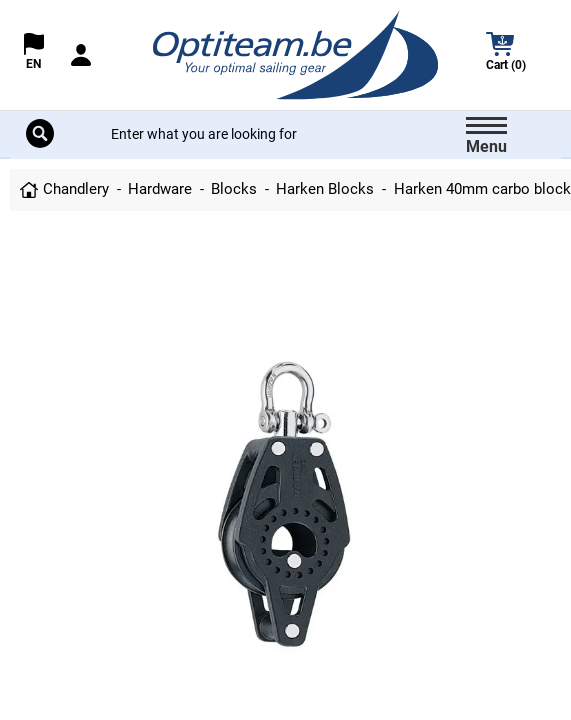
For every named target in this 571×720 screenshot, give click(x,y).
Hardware (160, 189)
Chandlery (76, 189)
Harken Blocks (325, 189)
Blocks (234, 189)
